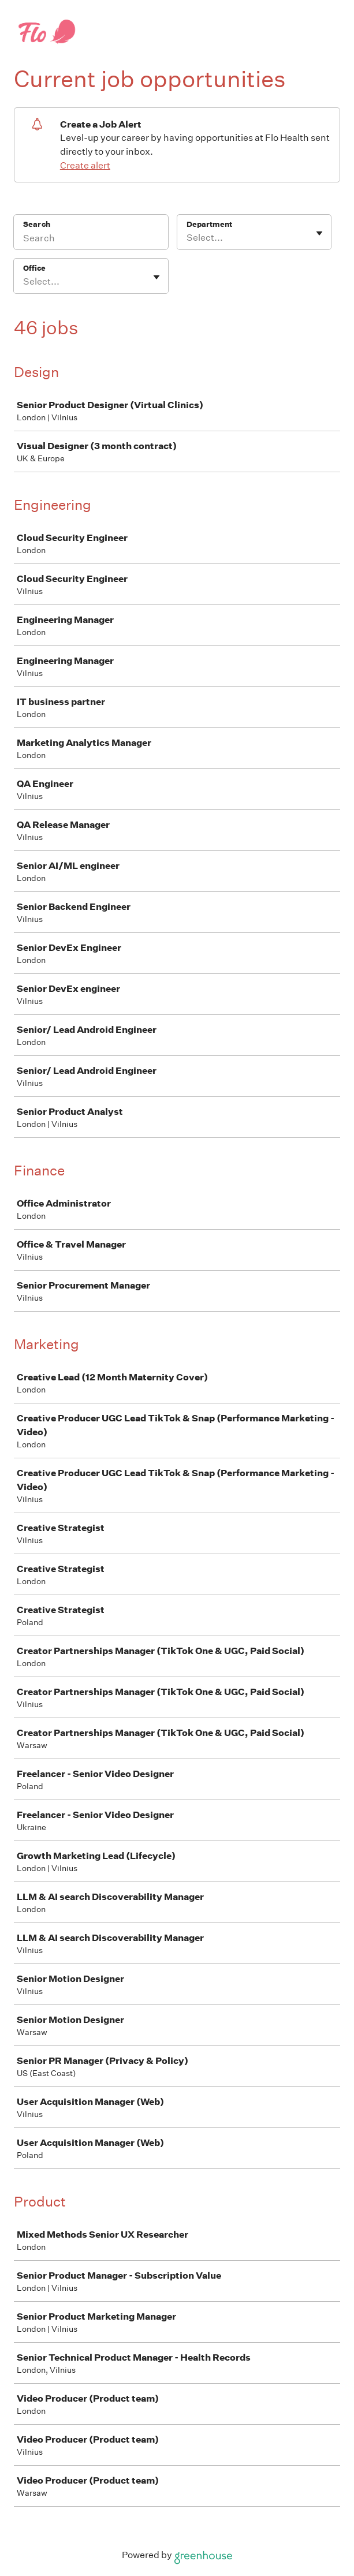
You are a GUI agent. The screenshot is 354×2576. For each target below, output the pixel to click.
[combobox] (187, 238)
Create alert (85, 165)
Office (34, 268)
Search (36, 224)
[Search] (91, 239)
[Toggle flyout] (319, 233)
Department (209, 224)
